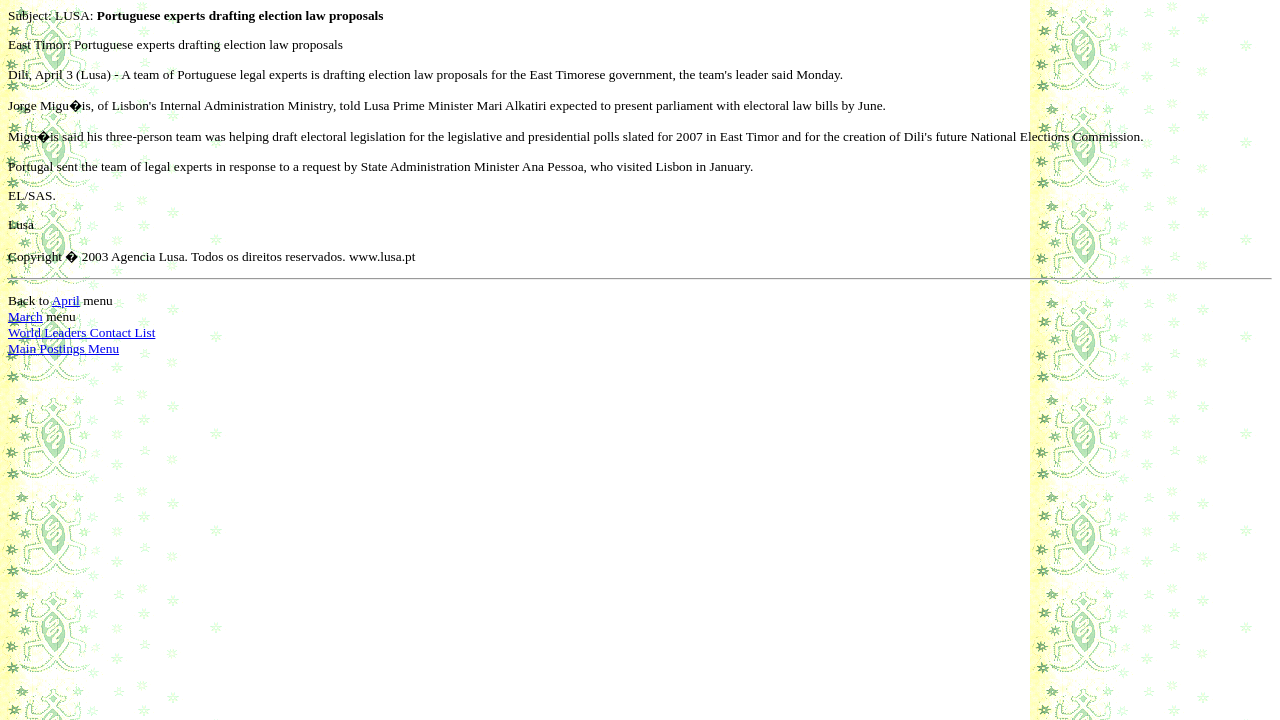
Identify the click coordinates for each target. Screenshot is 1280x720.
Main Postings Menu (63, 348)
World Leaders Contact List (81, 332)
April (66, 300)
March (25, 316)
